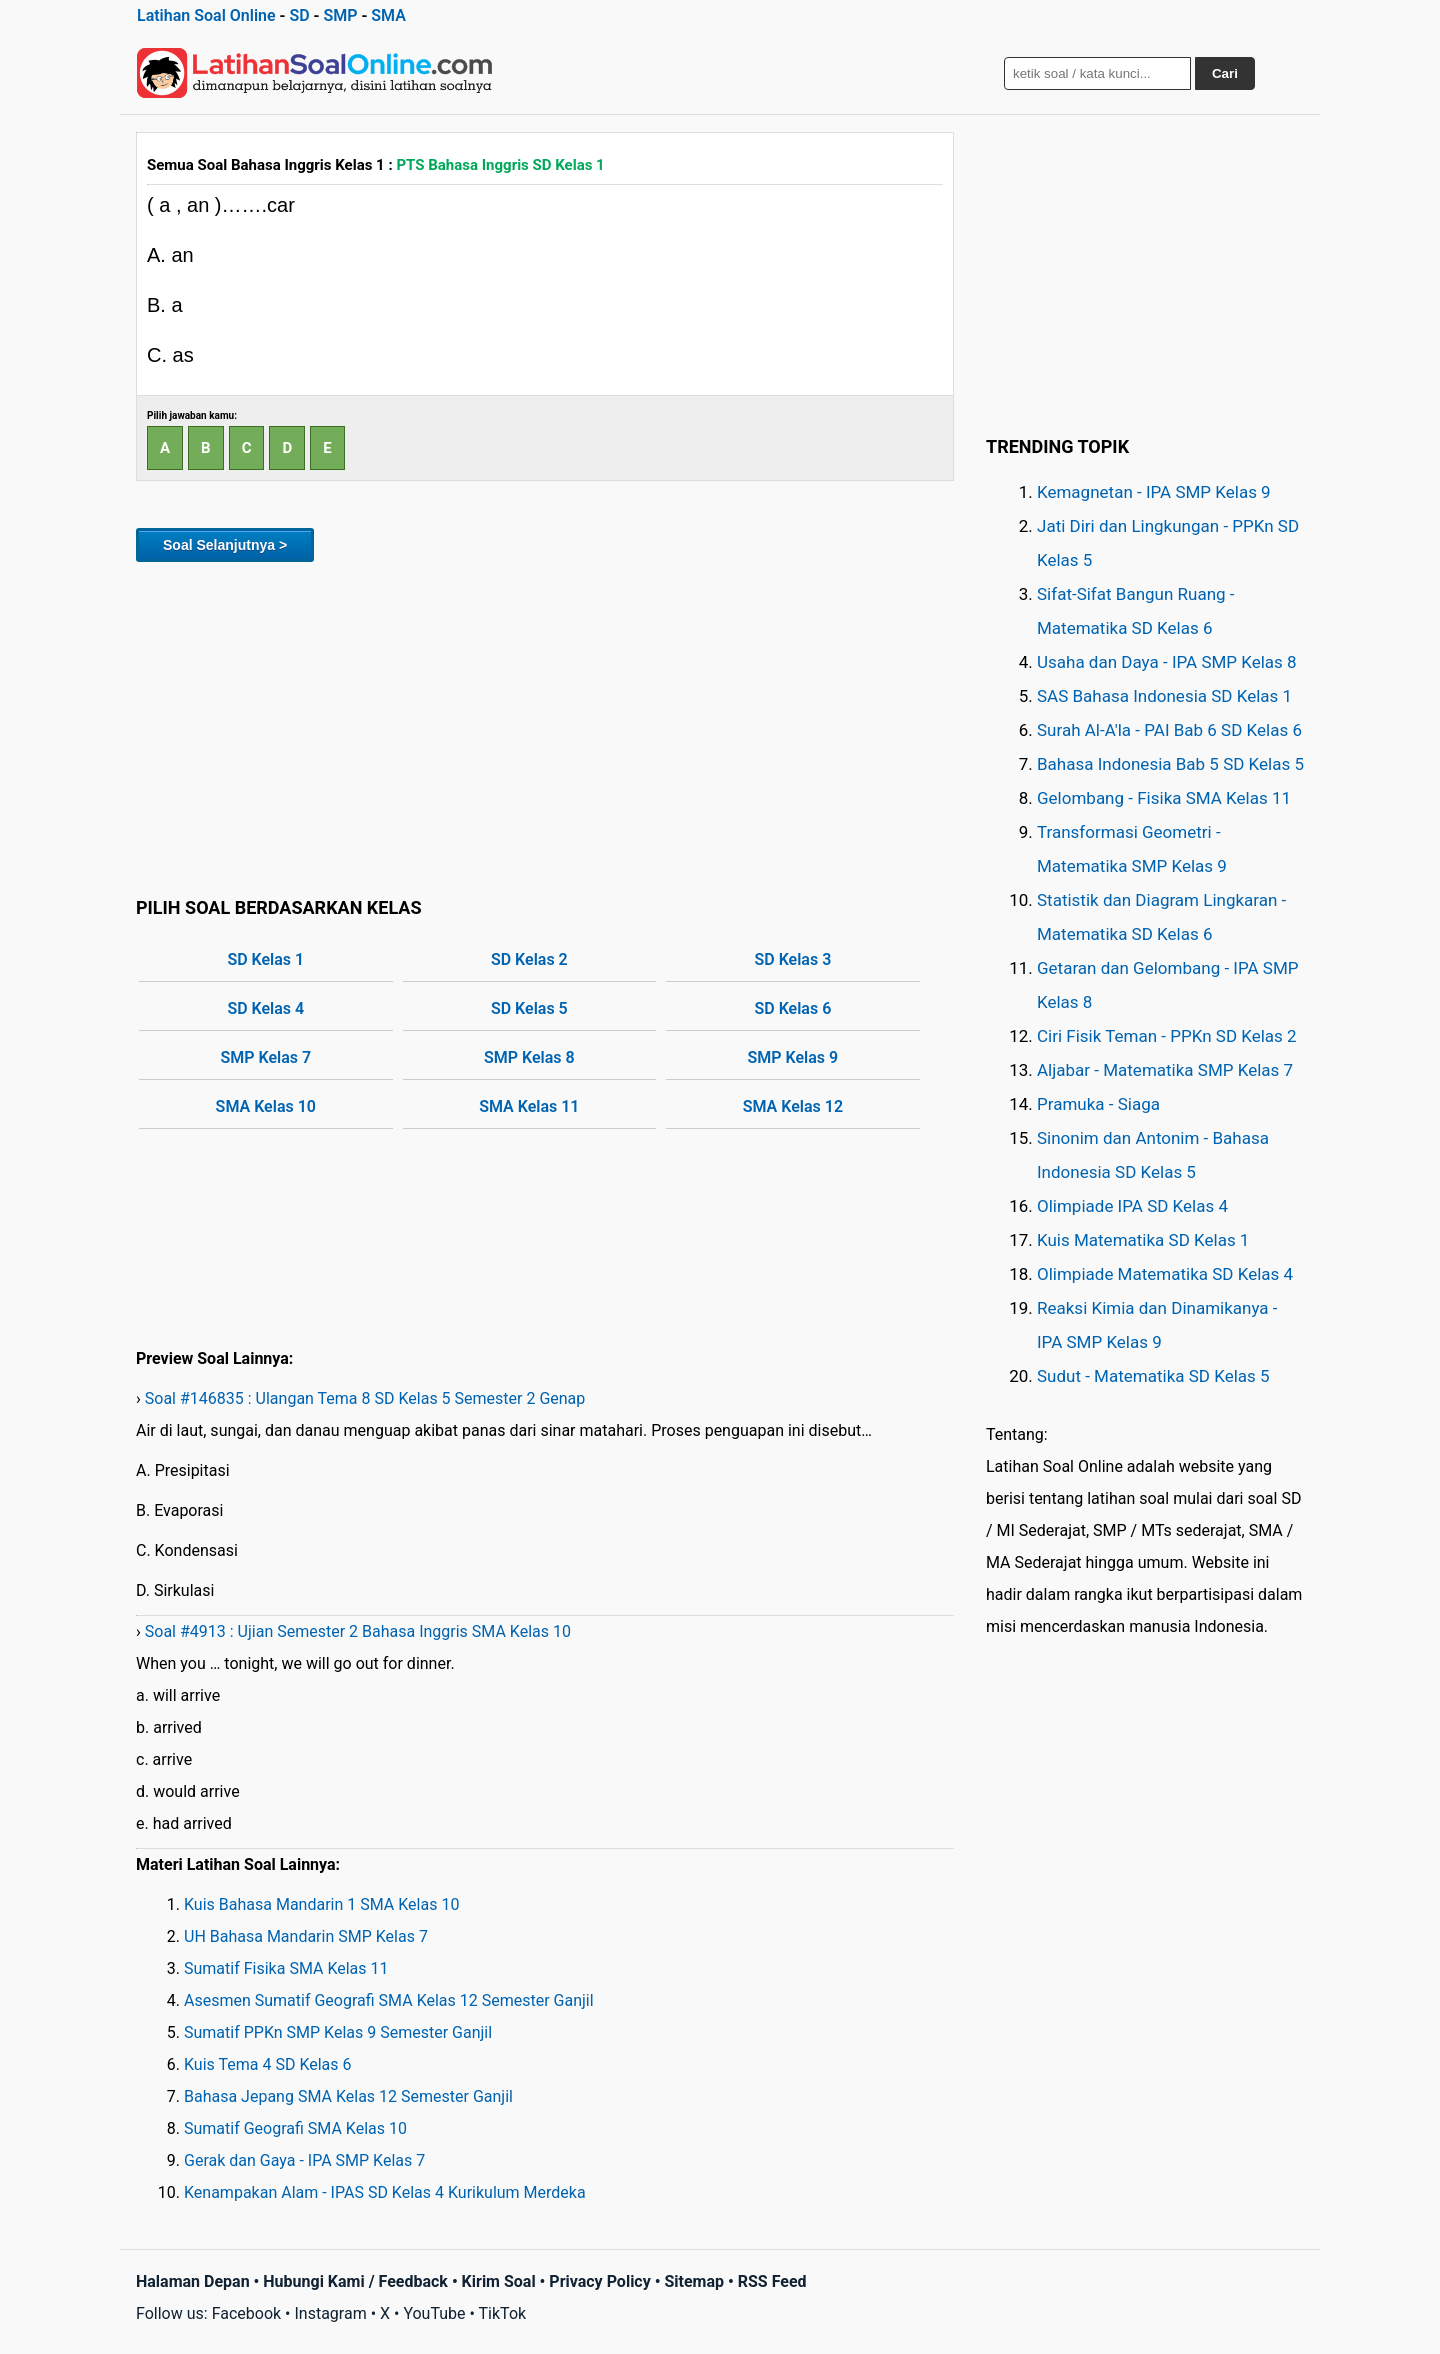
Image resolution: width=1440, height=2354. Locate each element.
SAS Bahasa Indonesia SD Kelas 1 (1164, 696)
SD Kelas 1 (265, 959)
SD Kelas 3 (792, 959)
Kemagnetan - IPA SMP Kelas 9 (1154, 492)
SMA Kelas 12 (793, 1106)
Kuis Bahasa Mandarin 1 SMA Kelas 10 (321, 1904)
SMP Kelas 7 (265, 1057)
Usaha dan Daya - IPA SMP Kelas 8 (1167, 662)
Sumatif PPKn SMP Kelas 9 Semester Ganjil (338, 2032)
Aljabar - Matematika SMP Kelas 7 (1165, 1070)
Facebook (246, 2313)
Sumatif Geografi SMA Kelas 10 (295, 2128)
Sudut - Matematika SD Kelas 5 (1153, 1376)
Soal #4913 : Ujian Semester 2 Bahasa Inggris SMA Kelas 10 (358, 1631)
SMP (340, 15)
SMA (388, 15)
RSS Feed (772, 2281)
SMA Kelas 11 (529, 1106)
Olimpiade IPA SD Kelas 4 (1132, 1206)
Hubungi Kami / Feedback (355, 2281)
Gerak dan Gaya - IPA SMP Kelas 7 (304, 2160)
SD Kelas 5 (529, 1008)
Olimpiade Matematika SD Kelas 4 (1165, 1274)
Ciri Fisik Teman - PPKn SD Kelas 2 (1167, 1036)
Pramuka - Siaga (1098, 1104)
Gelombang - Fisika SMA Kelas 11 (1164, 798)
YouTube (434, 2313)
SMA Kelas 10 (266, 1106)
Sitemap (694, 2281)
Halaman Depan (193, 2281)
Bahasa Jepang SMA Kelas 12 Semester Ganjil (348, 2096)
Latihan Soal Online (206, 15)
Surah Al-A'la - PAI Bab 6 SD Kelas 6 (1169, 730)
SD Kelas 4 (265, 1008)
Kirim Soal (499, 2281)
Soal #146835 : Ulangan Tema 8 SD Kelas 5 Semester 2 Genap (365, 1398)
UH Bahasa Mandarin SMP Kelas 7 (306, 1936)
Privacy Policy (599, 2281)
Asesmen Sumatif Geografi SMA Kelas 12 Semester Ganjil (389, 2000)
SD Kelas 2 (529, 959)
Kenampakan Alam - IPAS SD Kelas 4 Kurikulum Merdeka (385, 2192)
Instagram (330, 2313)
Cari (1225, 73)
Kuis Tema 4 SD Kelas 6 (268, 2064)
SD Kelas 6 (792, 1008)
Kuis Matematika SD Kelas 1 (1143, 1240)
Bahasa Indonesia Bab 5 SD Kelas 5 (1170, 764)
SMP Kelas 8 (529, 1057)
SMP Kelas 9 (793, 1057)
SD (299, 15)
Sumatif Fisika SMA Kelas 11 (286, 1968)
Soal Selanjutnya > (225, 545)
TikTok (503, 2313)
